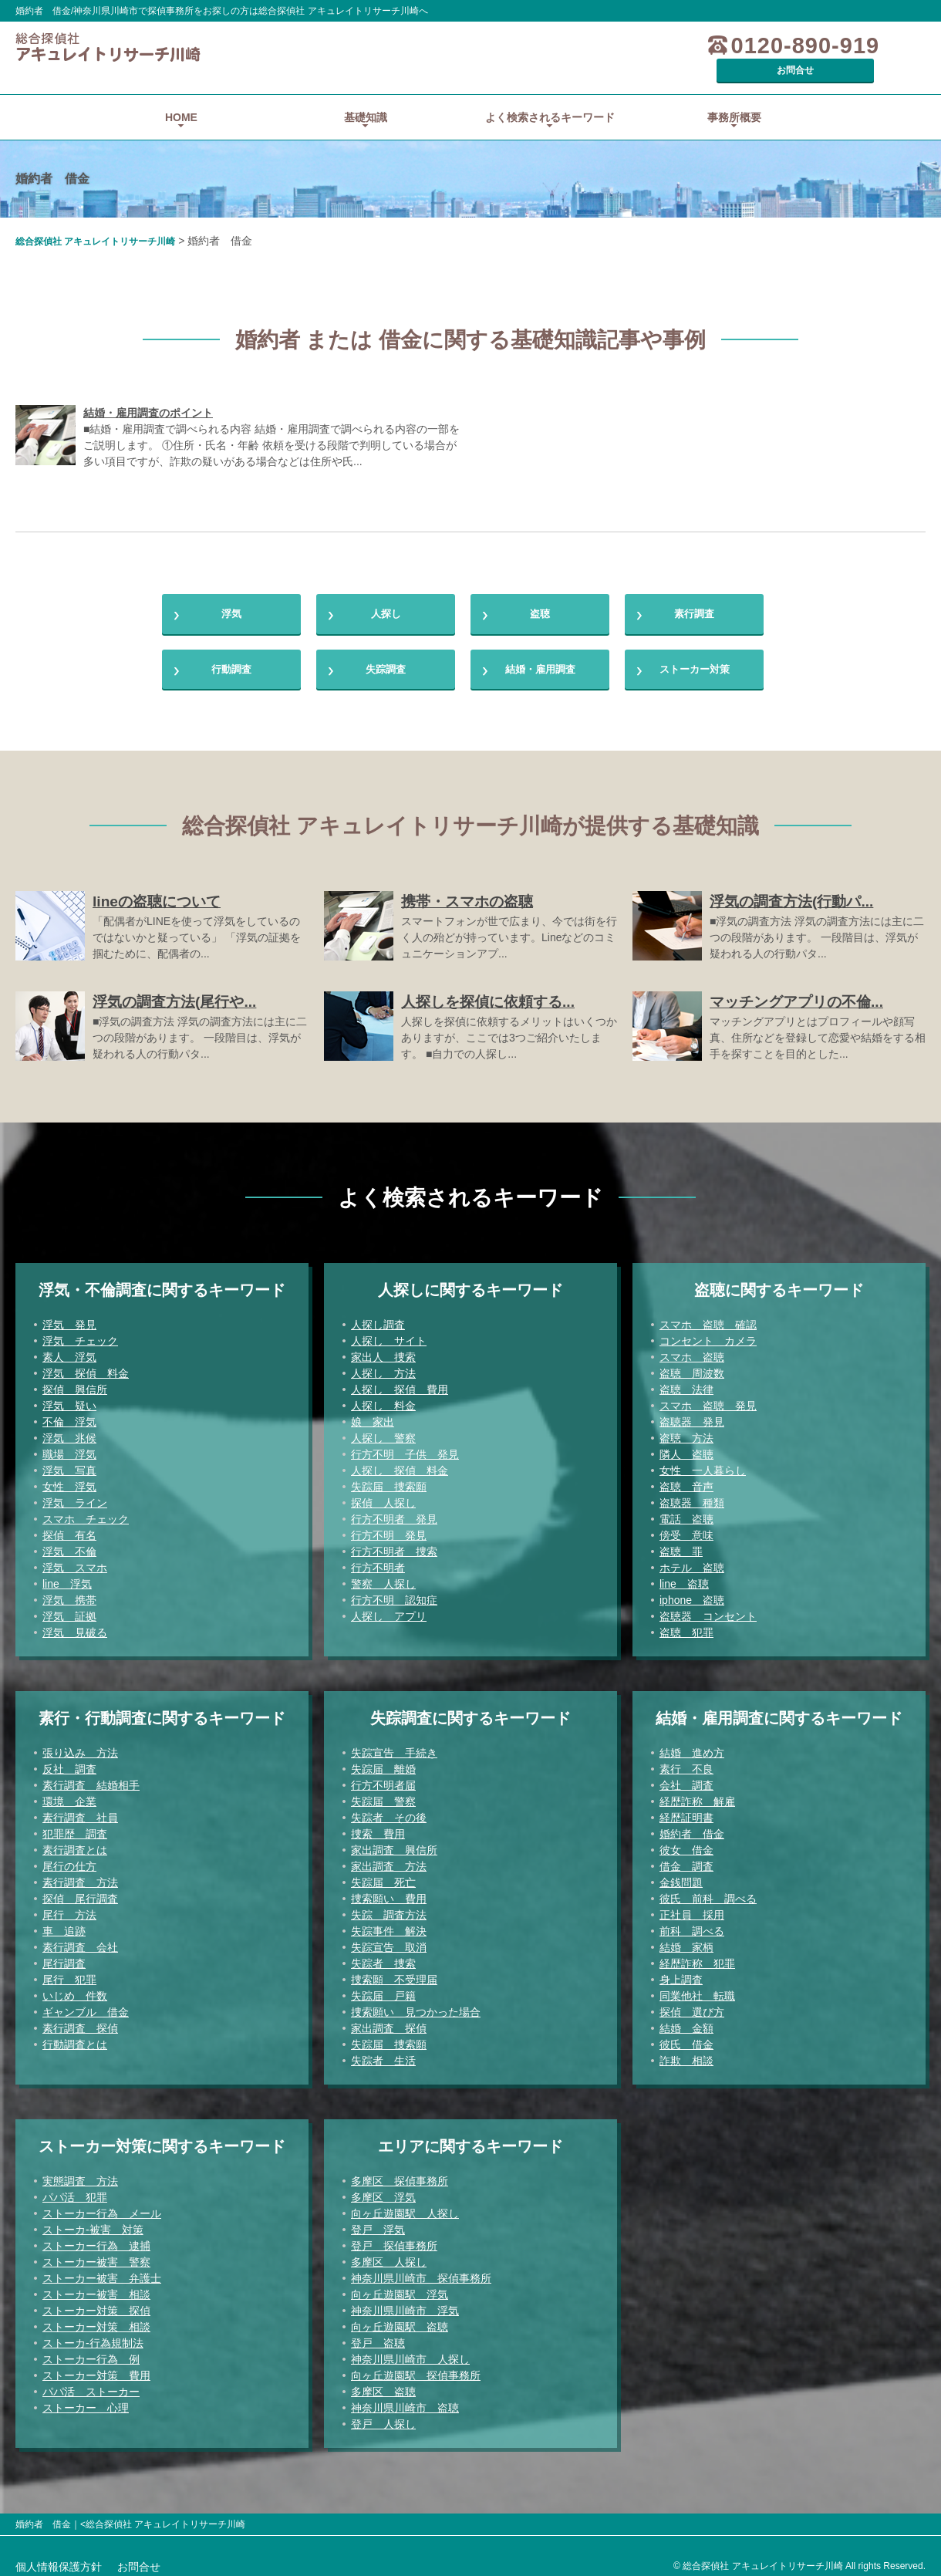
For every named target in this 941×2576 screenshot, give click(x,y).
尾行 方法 (69, 1908)
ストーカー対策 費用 (96, 2368)
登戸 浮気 (378, 2222)
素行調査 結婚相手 (91, 1778)
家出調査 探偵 (389, 2021)
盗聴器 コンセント (708, 1609)
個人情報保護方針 (58, 2560)
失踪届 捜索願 (389, 1480)
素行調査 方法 (80, 1875)
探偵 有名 (69, 1528)
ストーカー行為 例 (91, 2352)
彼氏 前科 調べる (708, 1892)
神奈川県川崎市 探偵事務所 (421, 2271)
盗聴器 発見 (691, 1415)
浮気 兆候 (69, 1431)
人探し (385, 595)
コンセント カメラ (708, 1334)
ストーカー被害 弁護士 (101, 2271)
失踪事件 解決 (389, 1924)
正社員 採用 (691, 1908)
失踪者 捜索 (383, 1956)
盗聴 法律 (686, 1382)
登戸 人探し (383, 2417)
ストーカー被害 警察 (96, 2255)
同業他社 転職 (697, 1989)
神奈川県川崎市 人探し (410, 2352)
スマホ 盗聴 (691, 1350)
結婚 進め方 (691, 1746)
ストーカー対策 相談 (96, 2320)
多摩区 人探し (389, 2255)
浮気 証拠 (69, 1609)
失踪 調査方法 (389, 1908)
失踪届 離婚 (383, 1762)
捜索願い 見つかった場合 (416, 2005)
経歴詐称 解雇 (697, 1794)
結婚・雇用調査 (540, 658)
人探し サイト (389, 1334)
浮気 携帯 (69, 1593)
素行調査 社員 (80, 1811)
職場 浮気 (69, 1447)
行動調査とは (74, 2037)
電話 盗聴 (686, 1512)
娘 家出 (372, 1415)
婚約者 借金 (691, 1827)
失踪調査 (385, 658)
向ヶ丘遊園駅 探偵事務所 (416, 2368)
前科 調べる (691, 1924)
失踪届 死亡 (383, 1875)
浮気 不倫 (69, 1544)
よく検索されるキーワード (550, 95)
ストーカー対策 (694, 658)
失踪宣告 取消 (389, 1940)
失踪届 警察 (383, 1794)
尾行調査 (64, 1956)
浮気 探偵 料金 (85, 1366)
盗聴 (540, 595)
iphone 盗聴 (691, 1593)
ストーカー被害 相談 (96, 2287)
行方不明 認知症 (394, 1593)
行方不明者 (378, 1561)
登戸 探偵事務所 (394, 2239)
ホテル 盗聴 (691, 1561)
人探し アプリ (389, 1609)
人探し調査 (378, 1318)
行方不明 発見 (389, 1528)
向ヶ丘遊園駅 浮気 (399, 2287)
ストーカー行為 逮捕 (96, 2239)
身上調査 (681, 1973)
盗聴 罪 (681, 1544)
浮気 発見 (69, 1318)
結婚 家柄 (686, 1940)
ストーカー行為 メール (101, 2206)
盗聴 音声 (686, 1480)
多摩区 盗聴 (383, 2384)
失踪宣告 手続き (394, 1746)
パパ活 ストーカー (91, 2384)
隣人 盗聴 (686, 1447)
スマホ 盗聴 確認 (708, 1318)
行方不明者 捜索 (394, 1544)
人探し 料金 (383, 1399)
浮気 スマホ (74, 1561)
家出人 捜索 (383, 1350)
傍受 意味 (686, 1528)
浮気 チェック (80, 1334)
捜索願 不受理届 (394, 1973)
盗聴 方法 (686, 1431)
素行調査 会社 (80, 1940)
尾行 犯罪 (69, 1973)
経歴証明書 (686, 1811)
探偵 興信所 (74, 1382)
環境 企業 (69, 1794)
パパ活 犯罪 (74, 2190)
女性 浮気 (69, 1480)
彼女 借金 (686, 1843)
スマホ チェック (85, 1512)
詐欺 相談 (686, 2054)
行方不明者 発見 (394, 1512)
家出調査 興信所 (394, 1843)
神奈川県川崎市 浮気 (405, 2303)
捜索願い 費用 (389, 1892)
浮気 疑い (69, 1399)
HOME (181, 95)
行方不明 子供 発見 (405, 1447)
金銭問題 (681, 1875)
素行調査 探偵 (80, 2021)
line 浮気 (67, 1577)
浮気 (231, 595)
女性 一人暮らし (702, 1463)
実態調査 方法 (80, 2174)
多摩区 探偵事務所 (399, 2174)
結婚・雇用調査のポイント (148, 391)
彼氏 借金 (686, 2037)
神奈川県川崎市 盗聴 (405, 2401)
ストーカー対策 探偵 (96, 2303)
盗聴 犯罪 (686, 1625)
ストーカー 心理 (85, 2401)
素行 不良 (686, 1762)
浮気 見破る (74, 1625)
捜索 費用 (378, 1827)
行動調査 (231, 658)
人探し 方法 (383, 1366)
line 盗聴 (684, 1577)
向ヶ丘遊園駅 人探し (405, 2206)
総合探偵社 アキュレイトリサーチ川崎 (95, 219)
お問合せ (867, 45)
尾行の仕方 (69, 1859)
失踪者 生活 (383, 2054)
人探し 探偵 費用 (399, 1382)
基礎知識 (365, 95)
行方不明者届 (383, 1778)
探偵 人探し (383, 1496)
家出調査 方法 (389, 1859)
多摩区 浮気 (383, 2190)
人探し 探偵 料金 (399, 1463)
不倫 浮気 (69, 1415)
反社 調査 (69, 1762)
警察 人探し (383, 1577)
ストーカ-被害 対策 (92, 2222)
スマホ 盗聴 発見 (708, 1399)
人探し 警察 (383, 1431)
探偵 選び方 (691, 2005)
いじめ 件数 (74, 1989)
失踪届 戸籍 (383, 1989)
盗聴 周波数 (691, 1366)
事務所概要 (734, 95)
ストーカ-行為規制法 (92, 2336)
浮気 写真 (69, 1463)
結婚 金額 (686, 2021)
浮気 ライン (74, 1496)
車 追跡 (64, 1924)
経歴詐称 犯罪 (697, 1956)
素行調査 (694, 595)
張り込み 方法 (80, 1746)
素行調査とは (74, 1843)
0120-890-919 (720, 46)
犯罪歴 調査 (74, 1827)
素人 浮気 (69, 1350)
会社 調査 (686, 1778)
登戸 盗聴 (378, 2336)
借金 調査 (686, 1859)
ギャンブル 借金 (85, 2005)
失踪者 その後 (389, 1811)
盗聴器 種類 (691, 1496)
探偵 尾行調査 (80, 1892)
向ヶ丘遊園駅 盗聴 (399, 2320)
